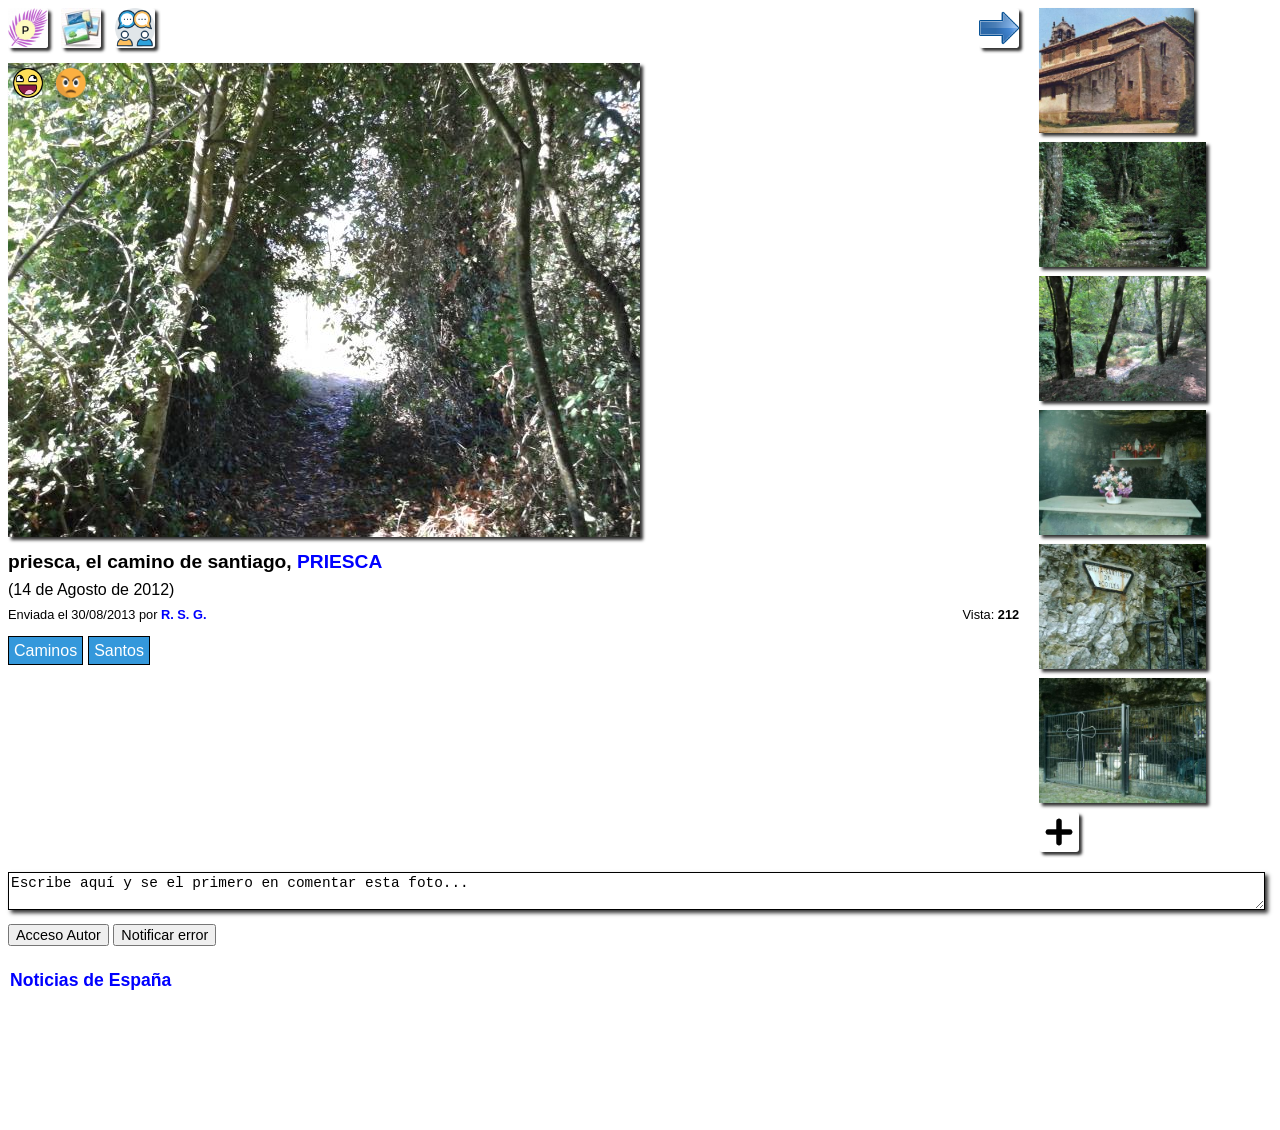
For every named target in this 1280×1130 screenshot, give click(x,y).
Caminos (45, 650)
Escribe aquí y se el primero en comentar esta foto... (636, 894)
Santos (119, 650)
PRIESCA (339, 561)
